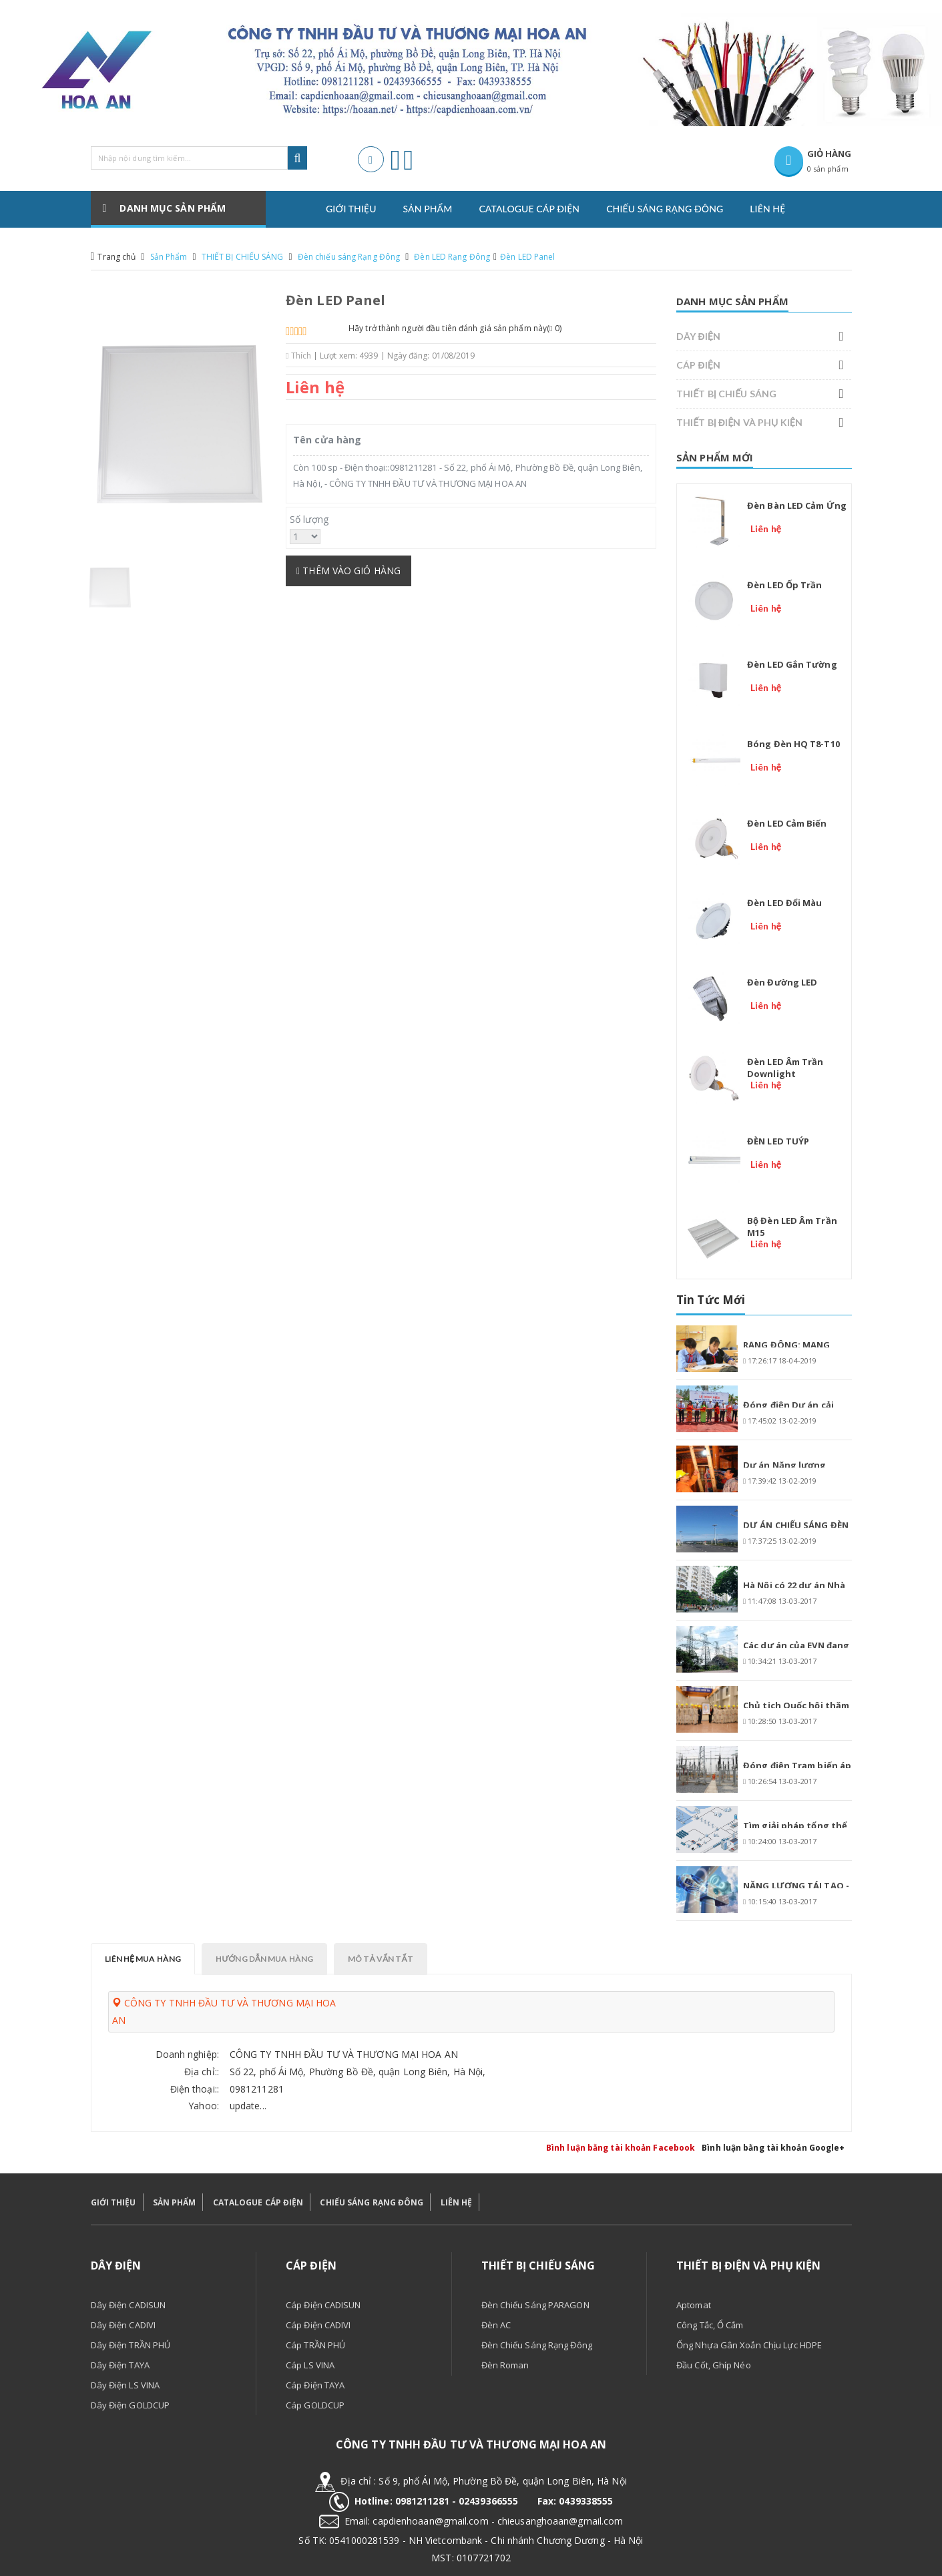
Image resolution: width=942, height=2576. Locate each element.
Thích (298, 355)
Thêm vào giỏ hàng (348, 570)
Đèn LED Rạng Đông (452, 256)
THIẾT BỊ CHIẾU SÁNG (243, 256)
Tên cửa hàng (327, 439)
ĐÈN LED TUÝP (778, 1141)
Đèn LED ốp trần (784, 585)
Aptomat (693, 2305)
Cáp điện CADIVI (318, 2325)
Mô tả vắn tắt (380, 1959)
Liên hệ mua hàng (143, 1959)
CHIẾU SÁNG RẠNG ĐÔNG (371, 2202)
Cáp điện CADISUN (323, 2305)
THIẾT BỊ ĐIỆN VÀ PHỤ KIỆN (739, 422)
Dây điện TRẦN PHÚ (131, 2345)
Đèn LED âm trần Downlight (785, 1068)
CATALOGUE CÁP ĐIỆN (258, 2202)
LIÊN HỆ (457, 2202)
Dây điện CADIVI (123, 2325)
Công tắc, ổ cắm (710, 2325)
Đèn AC (496, 2325)
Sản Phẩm (169, 256)
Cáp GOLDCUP (315, 2405)
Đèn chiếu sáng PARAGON (535, 2305)
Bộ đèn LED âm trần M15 (792, 1227)
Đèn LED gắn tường (792, 664)
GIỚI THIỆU (113, 2202)
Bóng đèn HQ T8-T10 (793, 744)
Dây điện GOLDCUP (130, 2405)
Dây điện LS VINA (125, 2385)
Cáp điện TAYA (315, 2385)
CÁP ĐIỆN (698, 365)
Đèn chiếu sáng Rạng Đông (349, 256)
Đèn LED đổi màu (784, 903)
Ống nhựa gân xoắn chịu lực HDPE (749, 2345)
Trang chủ (116, 256)
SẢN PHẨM (174, 2202)
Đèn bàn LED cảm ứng (797, 505)
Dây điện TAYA (120, 2365)
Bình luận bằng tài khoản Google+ (773, 2147)
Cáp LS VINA (310, 2365)
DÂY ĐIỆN (698, 336)
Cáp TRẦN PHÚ (315, 2345)
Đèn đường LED (782, 982)
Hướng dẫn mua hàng (264, 1959)
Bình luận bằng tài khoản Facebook (620, 2147)
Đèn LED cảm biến (787, 823)
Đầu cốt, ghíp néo (713, 2365)
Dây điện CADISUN (128, 2305)
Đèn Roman (505, 2365)
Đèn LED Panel (527, 256)
